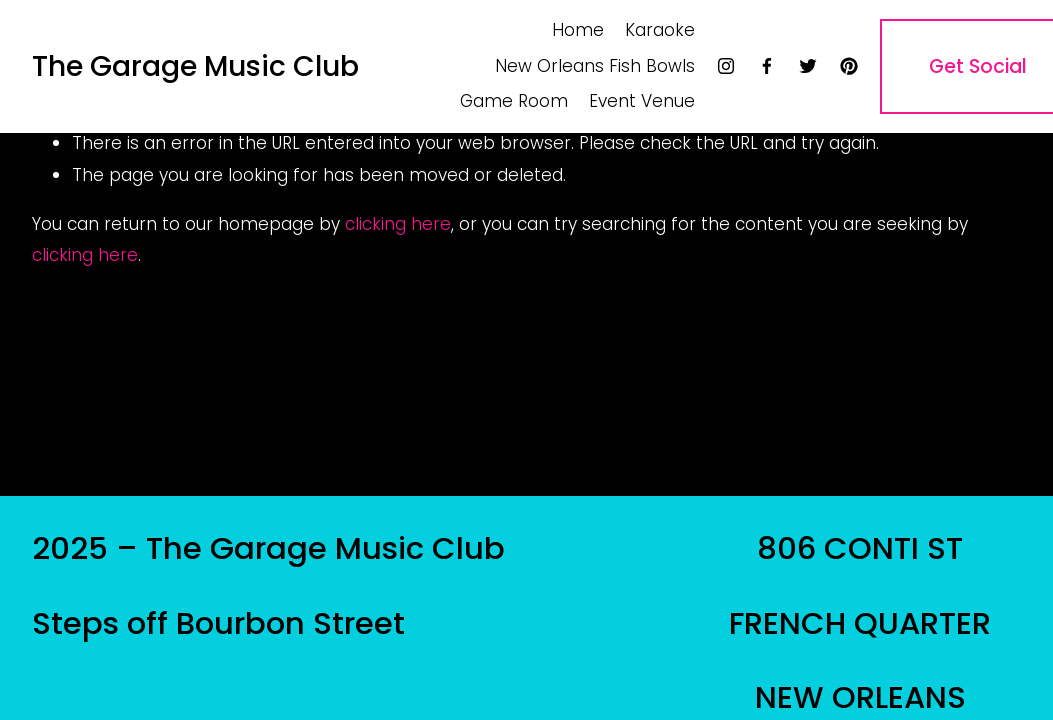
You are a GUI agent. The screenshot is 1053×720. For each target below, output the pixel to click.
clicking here (398, 224)
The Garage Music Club (195, 66)
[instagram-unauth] (726, 66)
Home (578, 30)
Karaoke (660, 30)
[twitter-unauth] (808, 66)
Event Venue (642, 101)
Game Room (514, 101)
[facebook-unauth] (767, 66)
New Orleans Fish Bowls (595, 66)
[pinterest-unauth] (849, 66)
